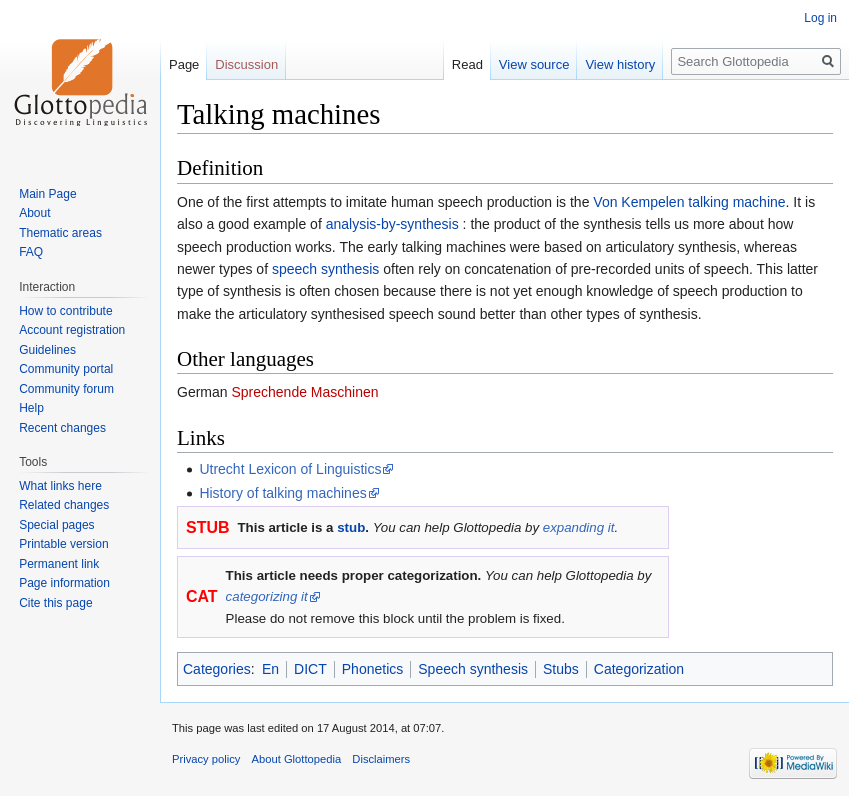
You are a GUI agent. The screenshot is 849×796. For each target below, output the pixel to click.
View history (620, 64)
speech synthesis (325, 269)
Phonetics (372, 669)
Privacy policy (206, 759)
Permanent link (59, 564)
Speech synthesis (473, 669)
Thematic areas (60, 233)
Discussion (246, 64)
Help (31, 408)
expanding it (579, 527)
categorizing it (267, 596)
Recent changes (62, 428)
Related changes (64, 505)
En (270, 669)
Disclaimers (381, 759)
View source (534, 64)
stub (351, 527)
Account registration (72, 330)
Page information (64, 583)
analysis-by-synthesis (392, 224)
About (34, 213)
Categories (217, 669)
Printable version (63, 544)
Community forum (66, 389)
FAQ (31, 252)
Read (467, 64)
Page (184, 64)
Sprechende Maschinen (304, 392)
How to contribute (65, 311)
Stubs (561, 669)
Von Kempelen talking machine (689, 202)
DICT (310, 669)
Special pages (56, 525)
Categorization (639, 669)
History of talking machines (282, 493)
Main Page (47, 194)
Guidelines (47, 350)
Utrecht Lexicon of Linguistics (290, 469)
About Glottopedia (297, 759)
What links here (60, 486)
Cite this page (55, 603)
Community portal (66, 369)
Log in (820, 18)
